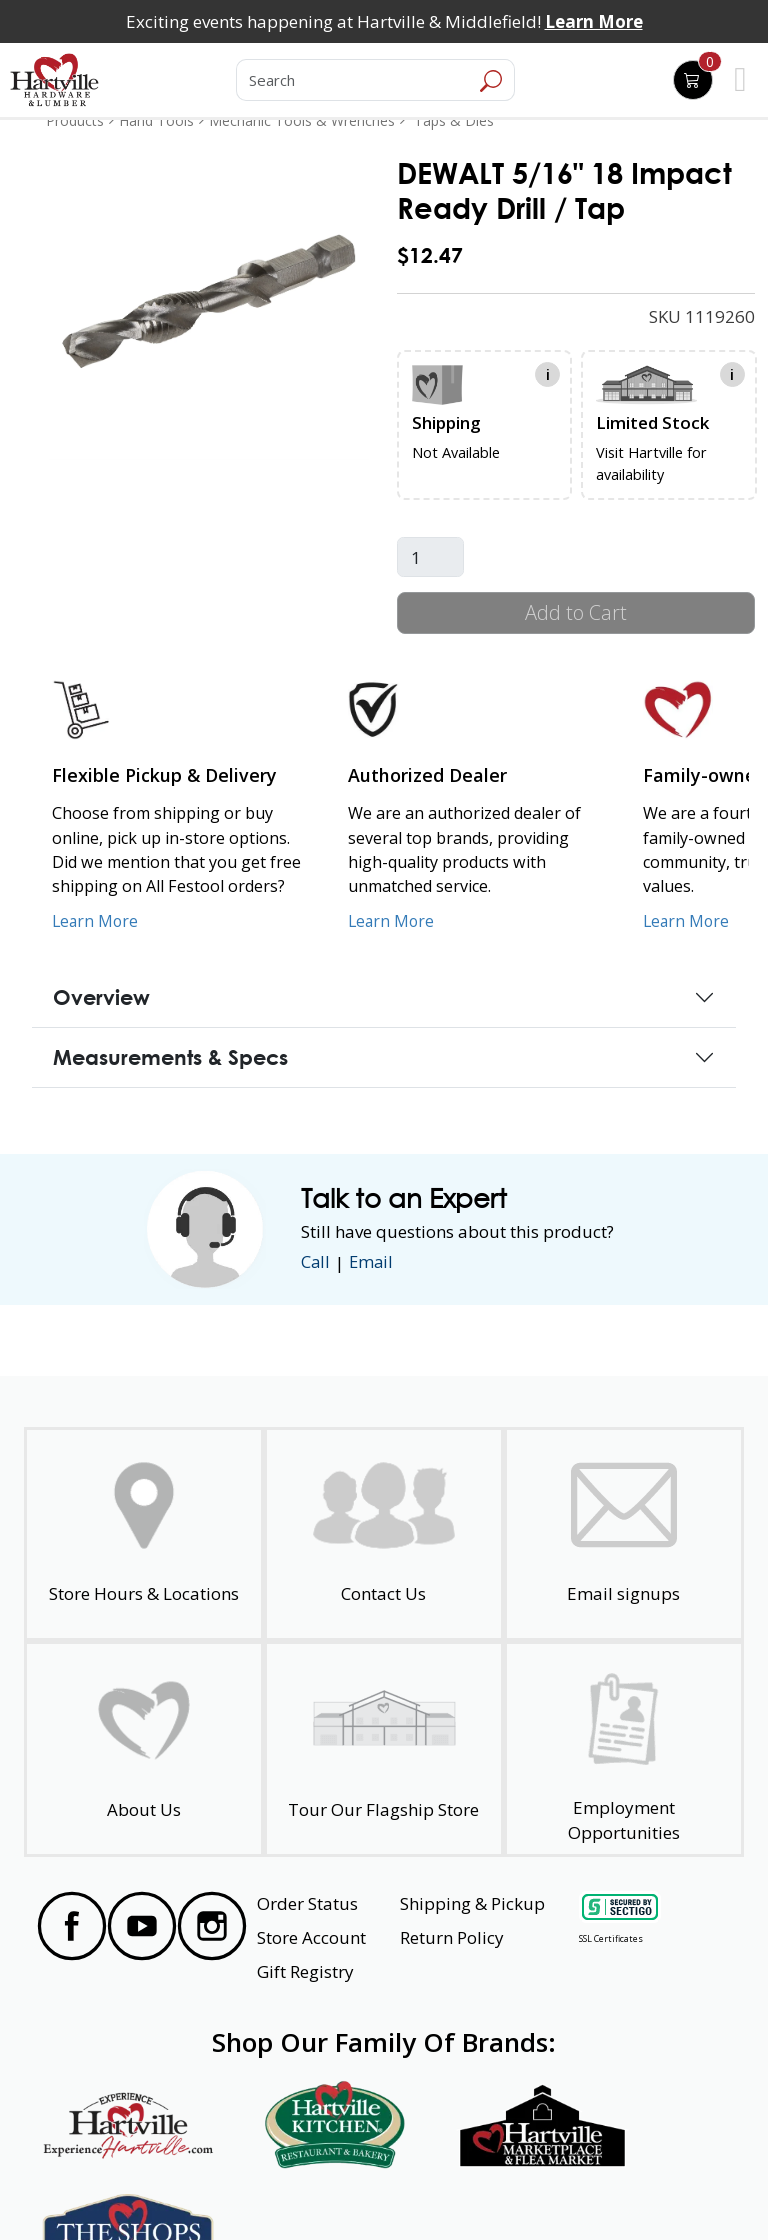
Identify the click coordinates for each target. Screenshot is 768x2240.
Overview (101, 997)
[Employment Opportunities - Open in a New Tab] (624, 1749)
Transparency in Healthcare (476, 2189)
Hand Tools (156, 120)
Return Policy (452, 1937)
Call (316, 1262)
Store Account (311, 1937)
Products (75, 120)
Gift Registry (305, 1971)
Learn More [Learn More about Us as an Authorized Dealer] (392, 921)
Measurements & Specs (170, 1057)
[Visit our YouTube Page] (142, 1926)
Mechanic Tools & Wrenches (302, 120)
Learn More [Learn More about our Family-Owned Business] (687, 921)
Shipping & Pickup (472, 1903)
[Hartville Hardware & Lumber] (55, 80)
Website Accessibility (101, 2189)
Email (373, 1262)
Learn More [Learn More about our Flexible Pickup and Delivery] (96, 921)
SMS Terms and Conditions (648, 2189)
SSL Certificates (611, 1938)
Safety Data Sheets (322, 2189)
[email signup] (624, 1534)
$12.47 (430, 254)
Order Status (307, 1903)
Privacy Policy (212, 2189)
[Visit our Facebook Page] (72, 1926)
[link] (209, 299)
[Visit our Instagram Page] (212, 1926)
